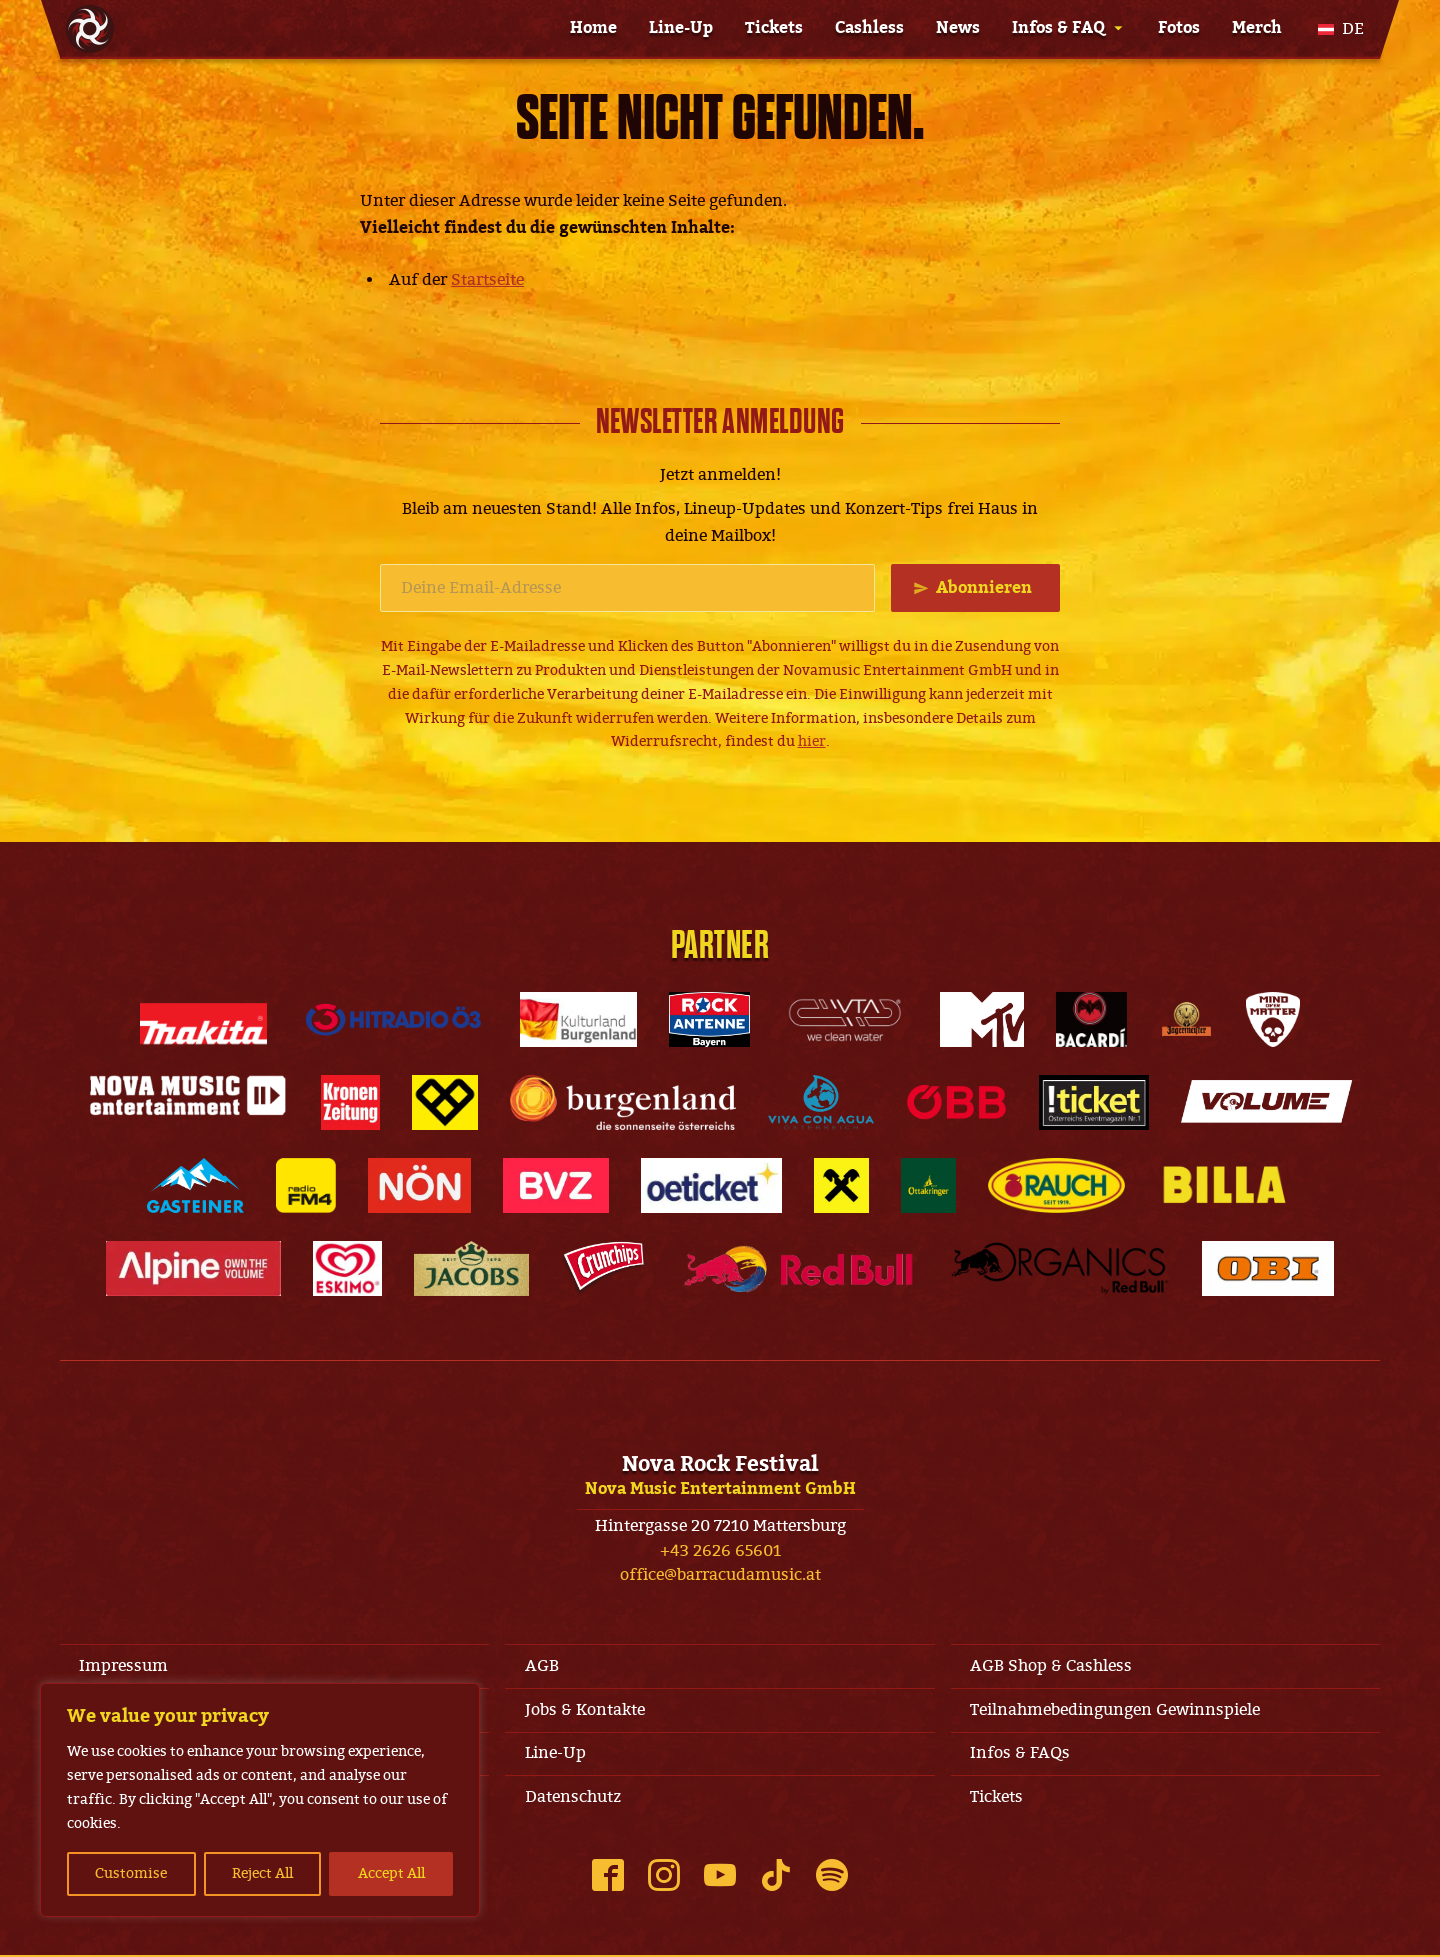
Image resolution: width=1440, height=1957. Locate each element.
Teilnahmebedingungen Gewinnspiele (1116, 1711)
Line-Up (681, 28)
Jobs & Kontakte (585, 1711)
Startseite (487, 280)
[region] (260, 1800)
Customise (131, 1873)
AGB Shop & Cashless (1052, 1666)
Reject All (262, 1873)
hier (812, 742)
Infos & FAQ (1058, 28)
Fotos (1179, 28)
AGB (542, 1666)
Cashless (869, 28)
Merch (1257, 28)
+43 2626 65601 (720, 1551)
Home (593, 28)
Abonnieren (984, 588)
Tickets (774, 28)
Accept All (391, 1873)
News (958, 28)
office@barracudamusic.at (720, 1576)
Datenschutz (573, 1799)
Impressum (124, 1666)
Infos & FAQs (1021, 1755)
